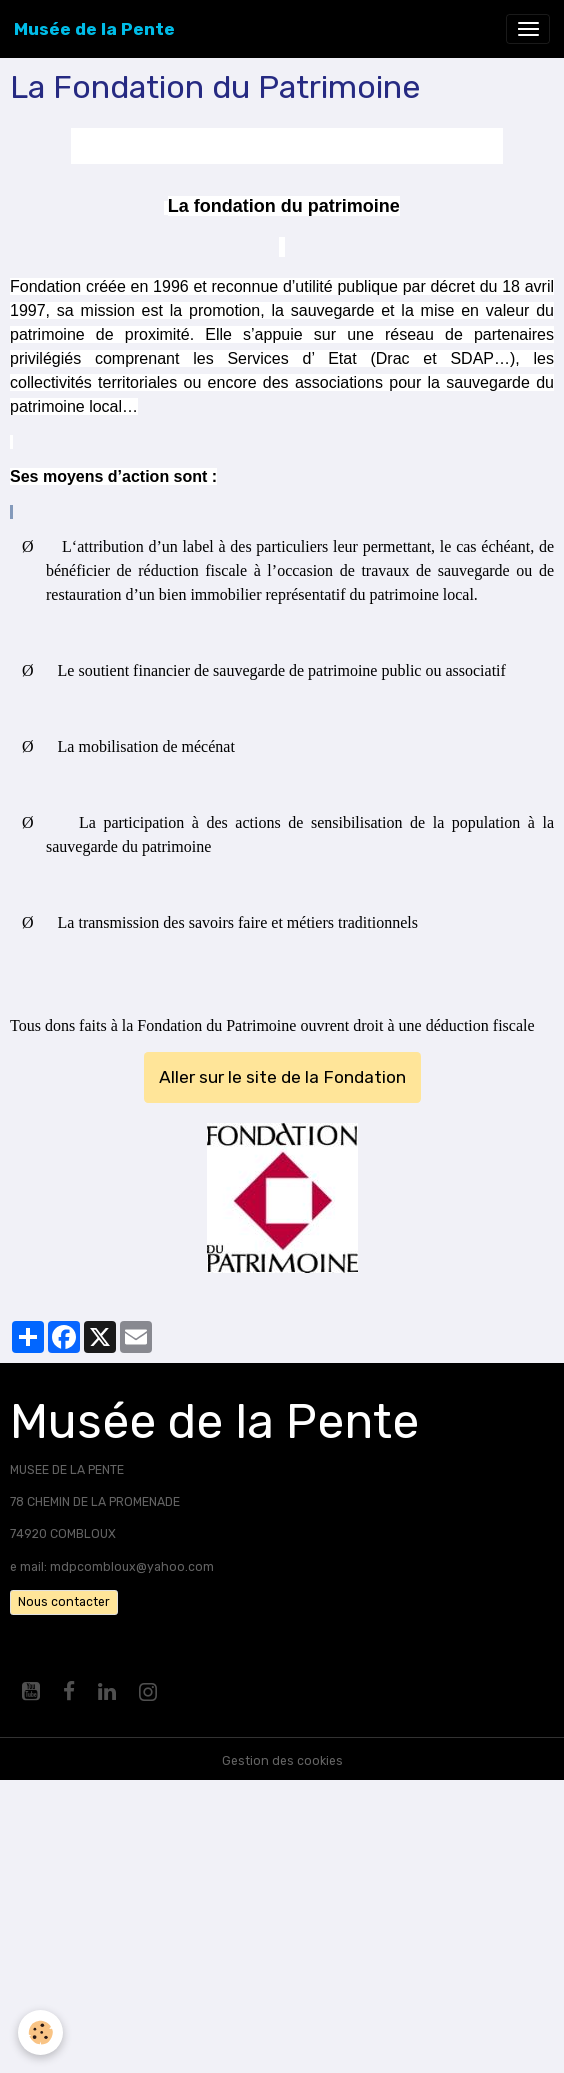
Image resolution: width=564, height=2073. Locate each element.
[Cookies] (40, 2032)
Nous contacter (64, 1602)
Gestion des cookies (282, 1761)
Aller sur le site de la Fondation (282, 1077)
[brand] (94, 29)
